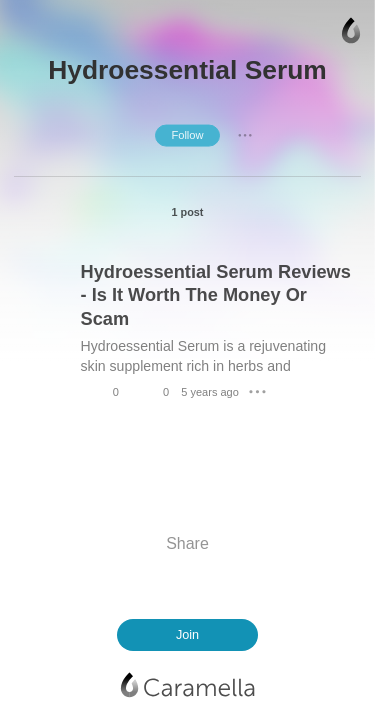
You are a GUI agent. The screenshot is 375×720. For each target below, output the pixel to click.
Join (187, 635)
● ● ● (245, 135)
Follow (187, 135)
